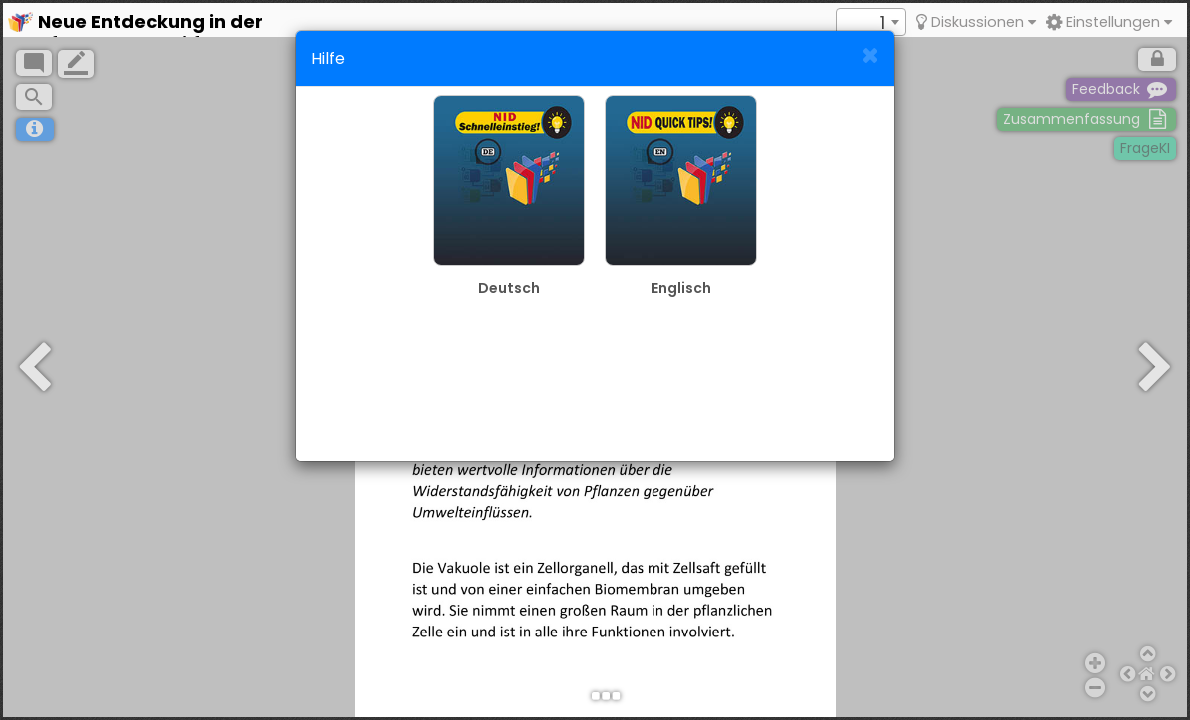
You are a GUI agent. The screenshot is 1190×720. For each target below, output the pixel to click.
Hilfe (328, 58)
